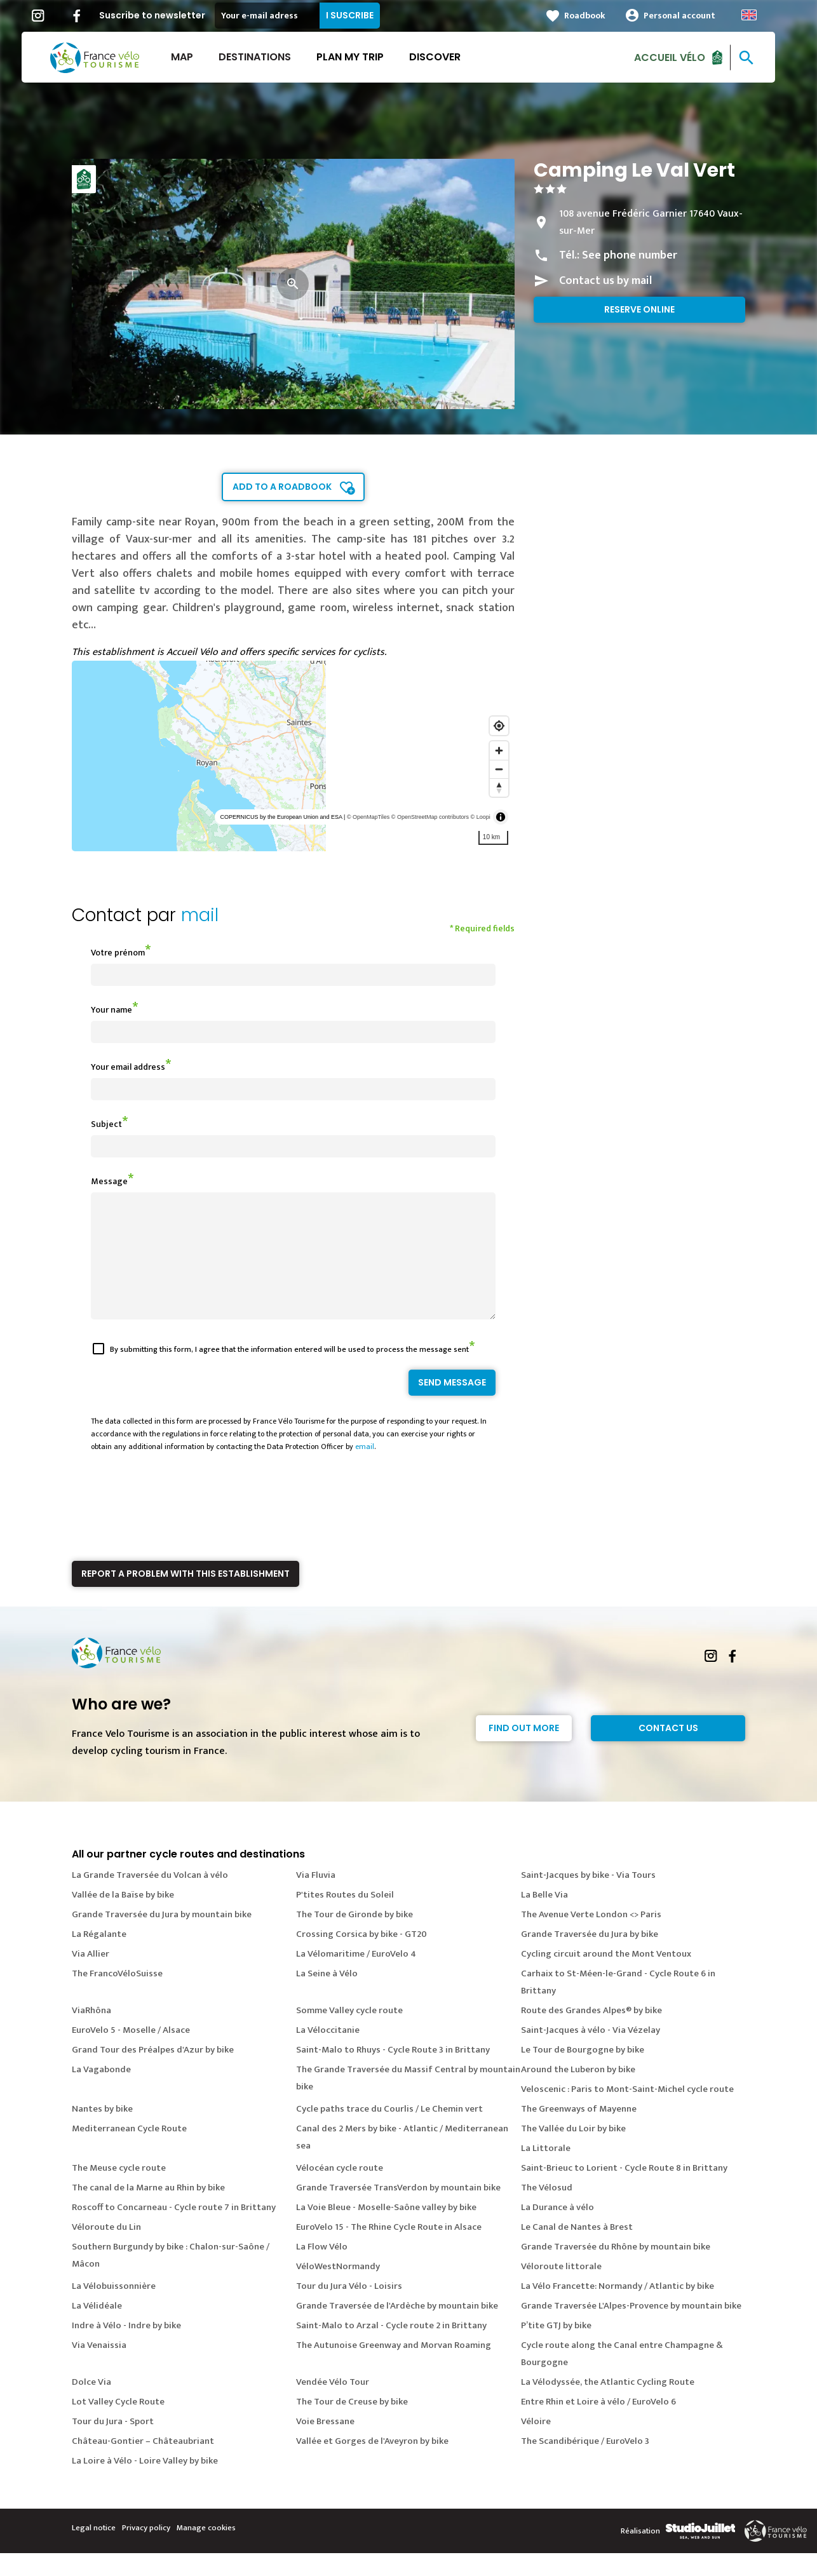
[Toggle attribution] (500, 817)
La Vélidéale (97, 2329)
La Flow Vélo (322, 2269)
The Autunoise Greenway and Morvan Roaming (393, 2368)
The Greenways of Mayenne (579, 2132)
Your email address (128, 1067)
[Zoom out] (499, 769)
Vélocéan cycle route (339, 2191)
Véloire (536, 2444)
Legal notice (94, 2551)
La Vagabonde (101, 2092)
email (364, 1469)
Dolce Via (91, 2405)
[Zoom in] (499, 750)
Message (109, 1181)
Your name (111, 1009)
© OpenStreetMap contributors (430, 817)
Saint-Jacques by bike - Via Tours (588, 1898)
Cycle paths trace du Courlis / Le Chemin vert (389, 2132)
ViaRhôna (91, 2033)
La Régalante (99, 1957)
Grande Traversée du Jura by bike (589, 1957)
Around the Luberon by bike (578, 2092)
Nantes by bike (102, 2132)
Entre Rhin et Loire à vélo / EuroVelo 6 (598, 2424)
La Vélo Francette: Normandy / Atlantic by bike (617, 2309)
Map (192, 57)
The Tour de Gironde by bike (354, 1937)
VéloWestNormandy (338, 2289)
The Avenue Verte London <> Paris (591, 1937)
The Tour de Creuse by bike (352, 2424)
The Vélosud (546, 2210)
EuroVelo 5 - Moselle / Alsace (131, 2053)
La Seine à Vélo (327, 1996)
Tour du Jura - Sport (113, 2444)
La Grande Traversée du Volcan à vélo (150, 1898)
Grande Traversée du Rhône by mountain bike (615, 2269)
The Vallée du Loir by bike (573, 2151)
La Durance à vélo (557, 2230)
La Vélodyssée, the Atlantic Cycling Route (607, 2405)
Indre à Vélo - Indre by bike (126, 2348)
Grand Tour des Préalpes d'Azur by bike (153, 2072)
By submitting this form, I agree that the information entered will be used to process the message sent (289, 1372)
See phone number (629, 255)
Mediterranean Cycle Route (129, 2151)
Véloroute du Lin (106, 2250)
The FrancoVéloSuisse (117, 1996)
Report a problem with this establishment (185, 1596)
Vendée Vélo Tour (332, 2405)
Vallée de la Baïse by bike (123, 1917)
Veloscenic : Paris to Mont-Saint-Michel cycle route (627, 2112)
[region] (293, 756)
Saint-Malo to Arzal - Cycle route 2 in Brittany (391, 2348)
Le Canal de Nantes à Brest (577, 2250)
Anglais (759, 15)
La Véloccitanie (328, 2053)
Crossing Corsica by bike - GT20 (361, 1957)
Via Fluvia (315, 1898)
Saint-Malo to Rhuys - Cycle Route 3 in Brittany (393, 2072)
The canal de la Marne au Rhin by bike (148, 2210)
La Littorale (546, 2171)
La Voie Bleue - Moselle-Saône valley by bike (386, 2230)
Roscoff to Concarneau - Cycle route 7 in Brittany (174, 2230)
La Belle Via (544, 1917)
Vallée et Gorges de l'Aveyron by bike (372, 2464)
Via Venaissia (99, 2368)
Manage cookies (206, 2551)
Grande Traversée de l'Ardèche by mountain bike (397, 2329)
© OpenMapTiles (368, 817)
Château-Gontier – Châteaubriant (143, 2464)
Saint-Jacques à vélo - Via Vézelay (590, 2053)
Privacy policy (146, 2551)
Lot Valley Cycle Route (118, 2424)
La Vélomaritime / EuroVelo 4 (356, 1977)
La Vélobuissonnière (114, 2309)
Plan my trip (360, 57)
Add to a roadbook (282, 486)
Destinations (265, 57)
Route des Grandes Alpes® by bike (591, 2033)
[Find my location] (499, 726)
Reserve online (639, 309)
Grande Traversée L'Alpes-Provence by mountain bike (631, 2329)
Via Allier (90, 1977)
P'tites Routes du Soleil (345, 1917)
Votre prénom (118, 952)
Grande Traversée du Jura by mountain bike (162, 1937)
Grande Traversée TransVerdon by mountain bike (398, 2210)
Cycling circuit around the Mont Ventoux (606, 1977)
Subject (106, 1124)
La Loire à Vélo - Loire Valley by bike (145, 2484)
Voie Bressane (325, 2444)
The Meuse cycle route (119, 2191)
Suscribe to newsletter (162, 15)
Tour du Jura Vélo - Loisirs (349, 2309)
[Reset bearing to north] (499, 787)
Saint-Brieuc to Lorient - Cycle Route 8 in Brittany (624, 2191)
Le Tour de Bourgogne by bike (582, 2072)
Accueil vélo (679, 57)
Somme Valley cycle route (349, 2033)
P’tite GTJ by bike (556, 2348)
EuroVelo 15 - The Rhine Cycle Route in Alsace (389, 2250)
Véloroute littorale (561, 2289)
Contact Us (668, 1750)
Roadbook (595, 15)
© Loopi (480, 817)
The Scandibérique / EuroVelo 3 (585, 2464)
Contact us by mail (605, 280)
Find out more (524, 1750)
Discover (445, 57)
